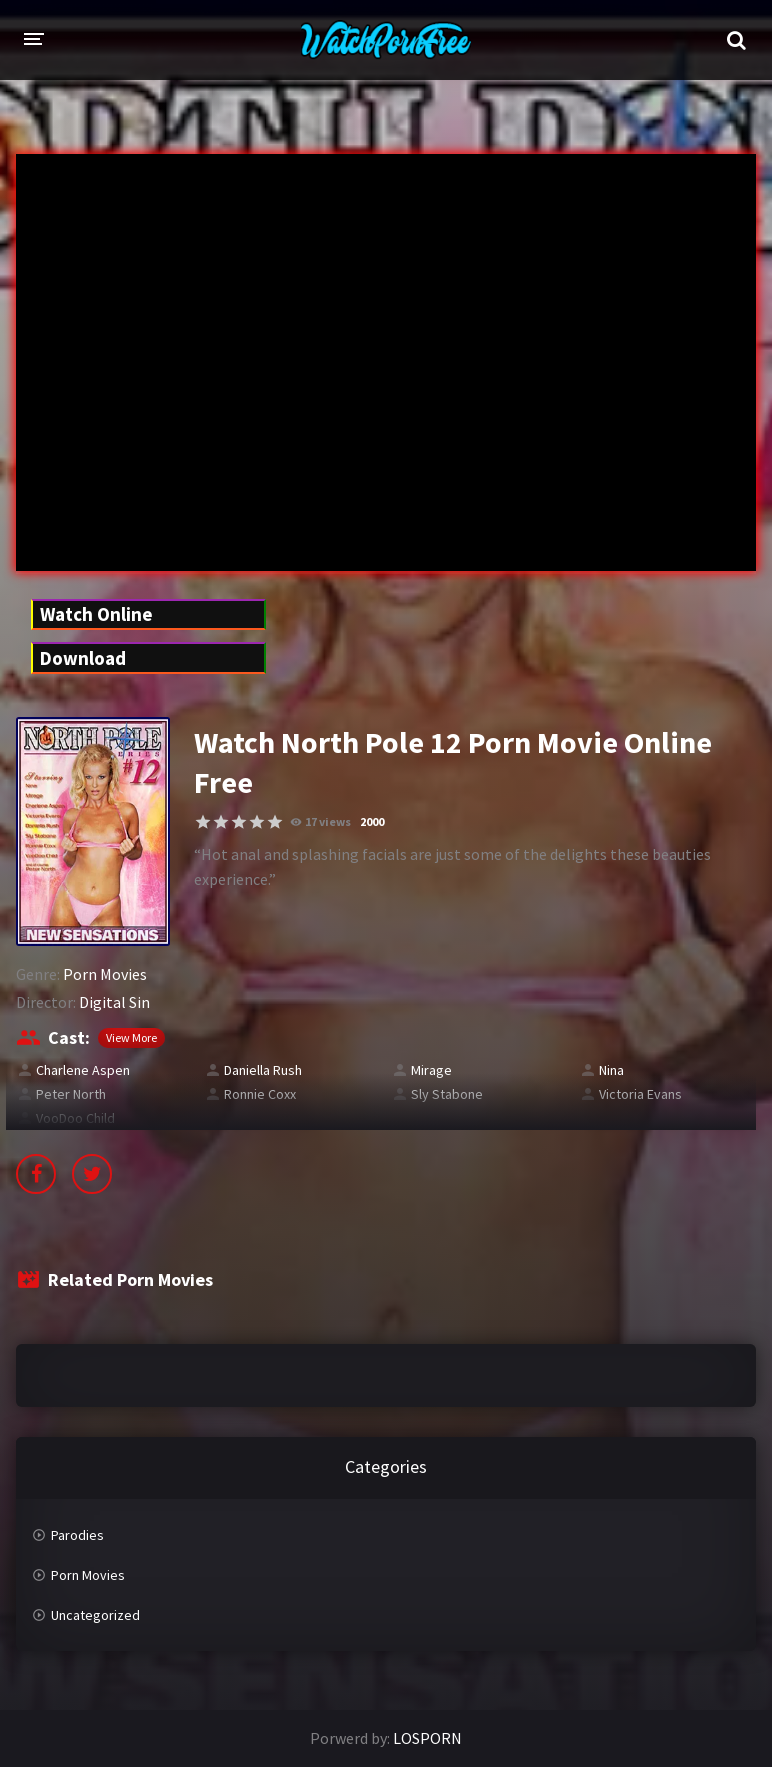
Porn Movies (105, 974)
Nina (611, 1070)
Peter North (71, 1094)
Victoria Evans (640, 1094)
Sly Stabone (447, 1094)
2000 (372, 821)
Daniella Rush (263, 1070)
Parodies (77, 1535)
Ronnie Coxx (260, 1094)
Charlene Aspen (83, 1070)
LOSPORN (427, 1738)
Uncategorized (95, 1615)
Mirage (431, 1070)
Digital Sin (114, 1002)
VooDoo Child (75, 1118)
